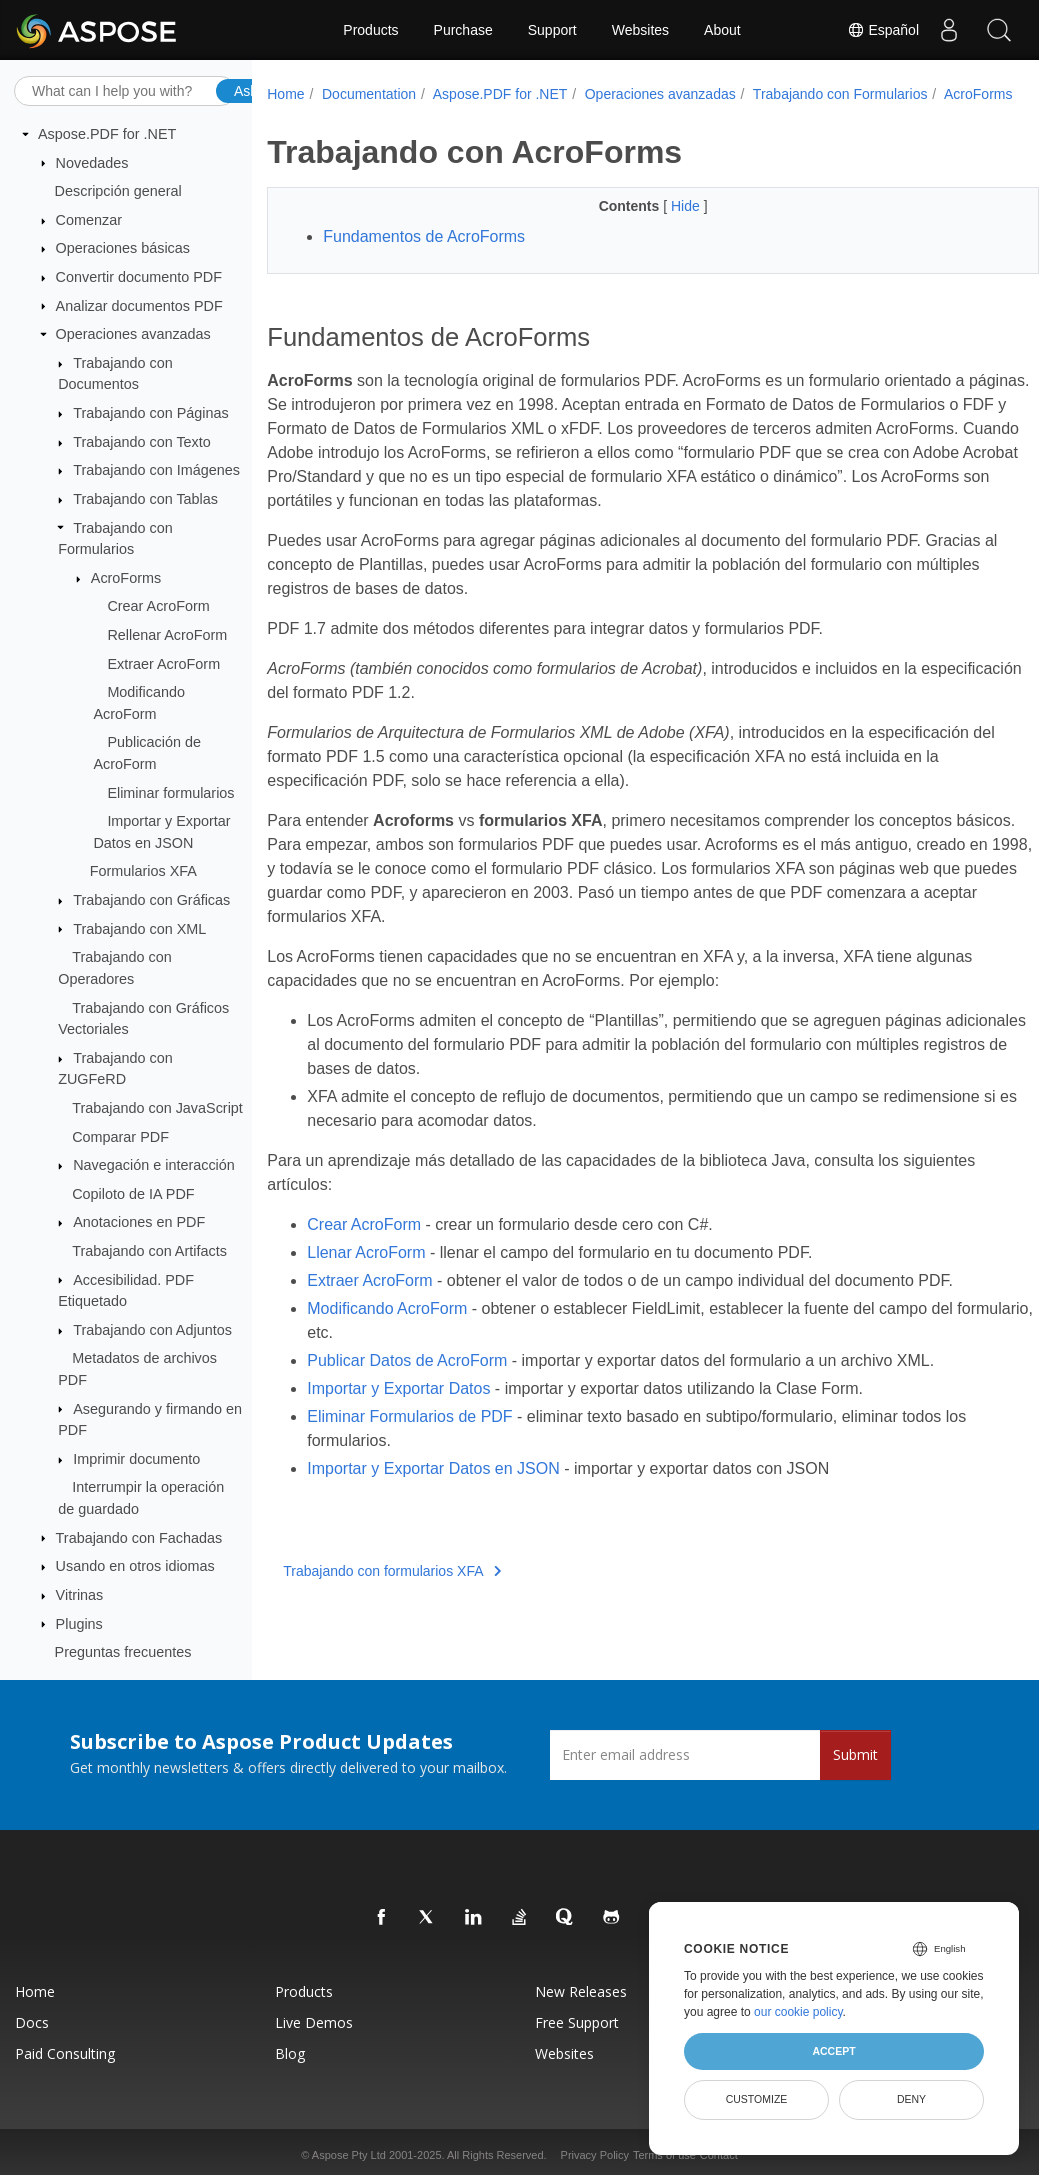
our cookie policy (798, 2012)
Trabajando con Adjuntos (152, 1330)
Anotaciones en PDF (139, 1222)
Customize (757, 2099)
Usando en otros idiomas (135, 1566)
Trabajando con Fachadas (139, 1538)
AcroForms (126, 578)
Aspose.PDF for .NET (107, 134)
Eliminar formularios (170, 793)
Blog (290, 2053)
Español (883, 30)
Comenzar (89, 220)
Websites (640, 30)
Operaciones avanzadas (133, 334)
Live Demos (314, 2022)
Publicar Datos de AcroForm (407, 1381)
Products (370, 30)
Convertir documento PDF (139, 277)
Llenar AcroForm (366, 1273)
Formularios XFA (143, 871)
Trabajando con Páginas (150, 413)
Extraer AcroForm (163, 664)
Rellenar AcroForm (167, 635)
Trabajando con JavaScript (157, 1108)
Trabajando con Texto (142, 442)
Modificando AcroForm (387, 1329)
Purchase (463, 30)
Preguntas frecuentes (123, 1652)
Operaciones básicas (123, 248)
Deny (911, 2099)
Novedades (92, 163)
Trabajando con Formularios (840, 94)
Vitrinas (80, 1595)
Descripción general (118, 191)
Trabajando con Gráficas (151, 900)
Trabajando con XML (139, 929)
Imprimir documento (136, 1459)
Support (552, 30)
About (722, 30)
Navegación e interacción (154, 1165)
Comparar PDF (120, 1137)
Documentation (369, 94)
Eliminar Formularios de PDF (409, 1437)
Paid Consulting (65, 2053)
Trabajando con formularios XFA (392, 1592)
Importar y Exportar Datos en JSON (433, 1489)
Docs (32, 2022)
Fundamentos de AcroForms (424, 257)
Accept (833, 2051)
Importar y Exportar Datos (398, 1409)
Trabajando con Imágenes (156, 470)
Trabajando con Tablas (145, 499)
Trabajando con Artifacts (149, 1251)
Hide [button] (660, 227)
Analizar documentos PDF (139, 306)
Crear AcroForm (158, 606)
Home (285, 94)
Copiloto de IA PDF (133, 1194)
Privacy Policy (595, 2155)
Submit (855, 1754)
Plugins (79, 1624)
